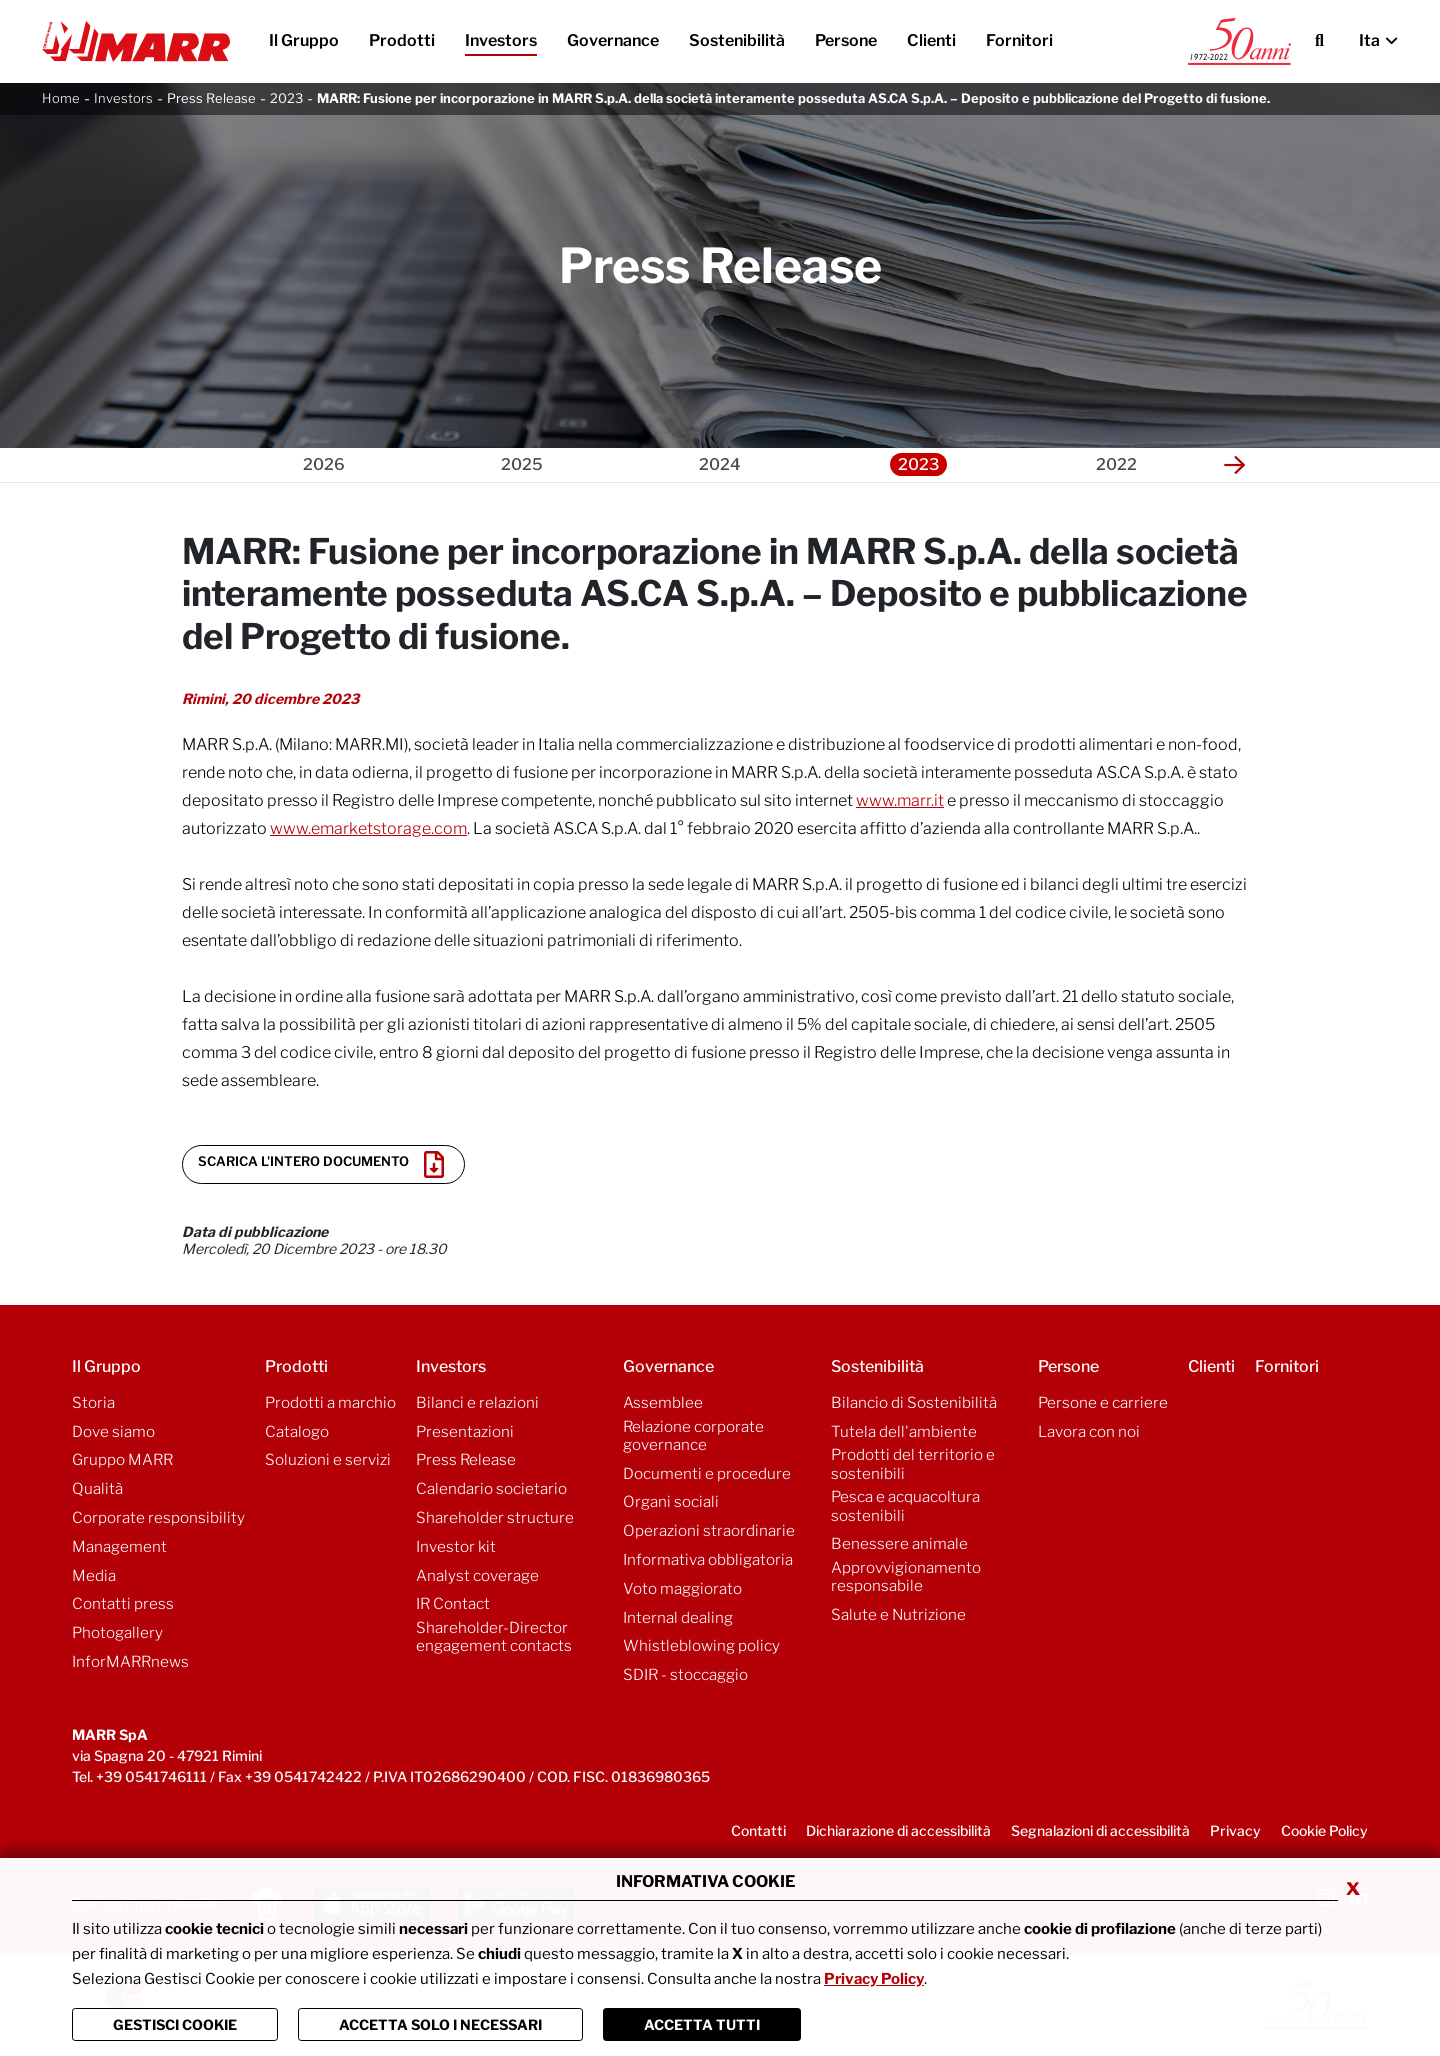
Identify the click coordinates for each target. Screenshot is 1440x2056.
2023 (286, 98)
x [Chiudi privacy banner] (1353, 1887)
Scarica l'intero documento (321, 1164)
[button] (1234, 465)
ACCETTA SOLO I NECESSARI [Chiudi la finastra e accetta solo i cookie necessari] (440, 2024)
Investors (123, 98)
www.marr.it (900, 800)
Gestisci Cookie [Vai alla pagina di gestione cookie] (175, 2024)
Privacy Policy (874, 1979)
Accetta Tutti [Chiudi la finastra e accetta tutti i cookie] (702, 2024)
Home (61, 98)
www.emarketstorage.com (368, 828)
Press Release (211, 98)
